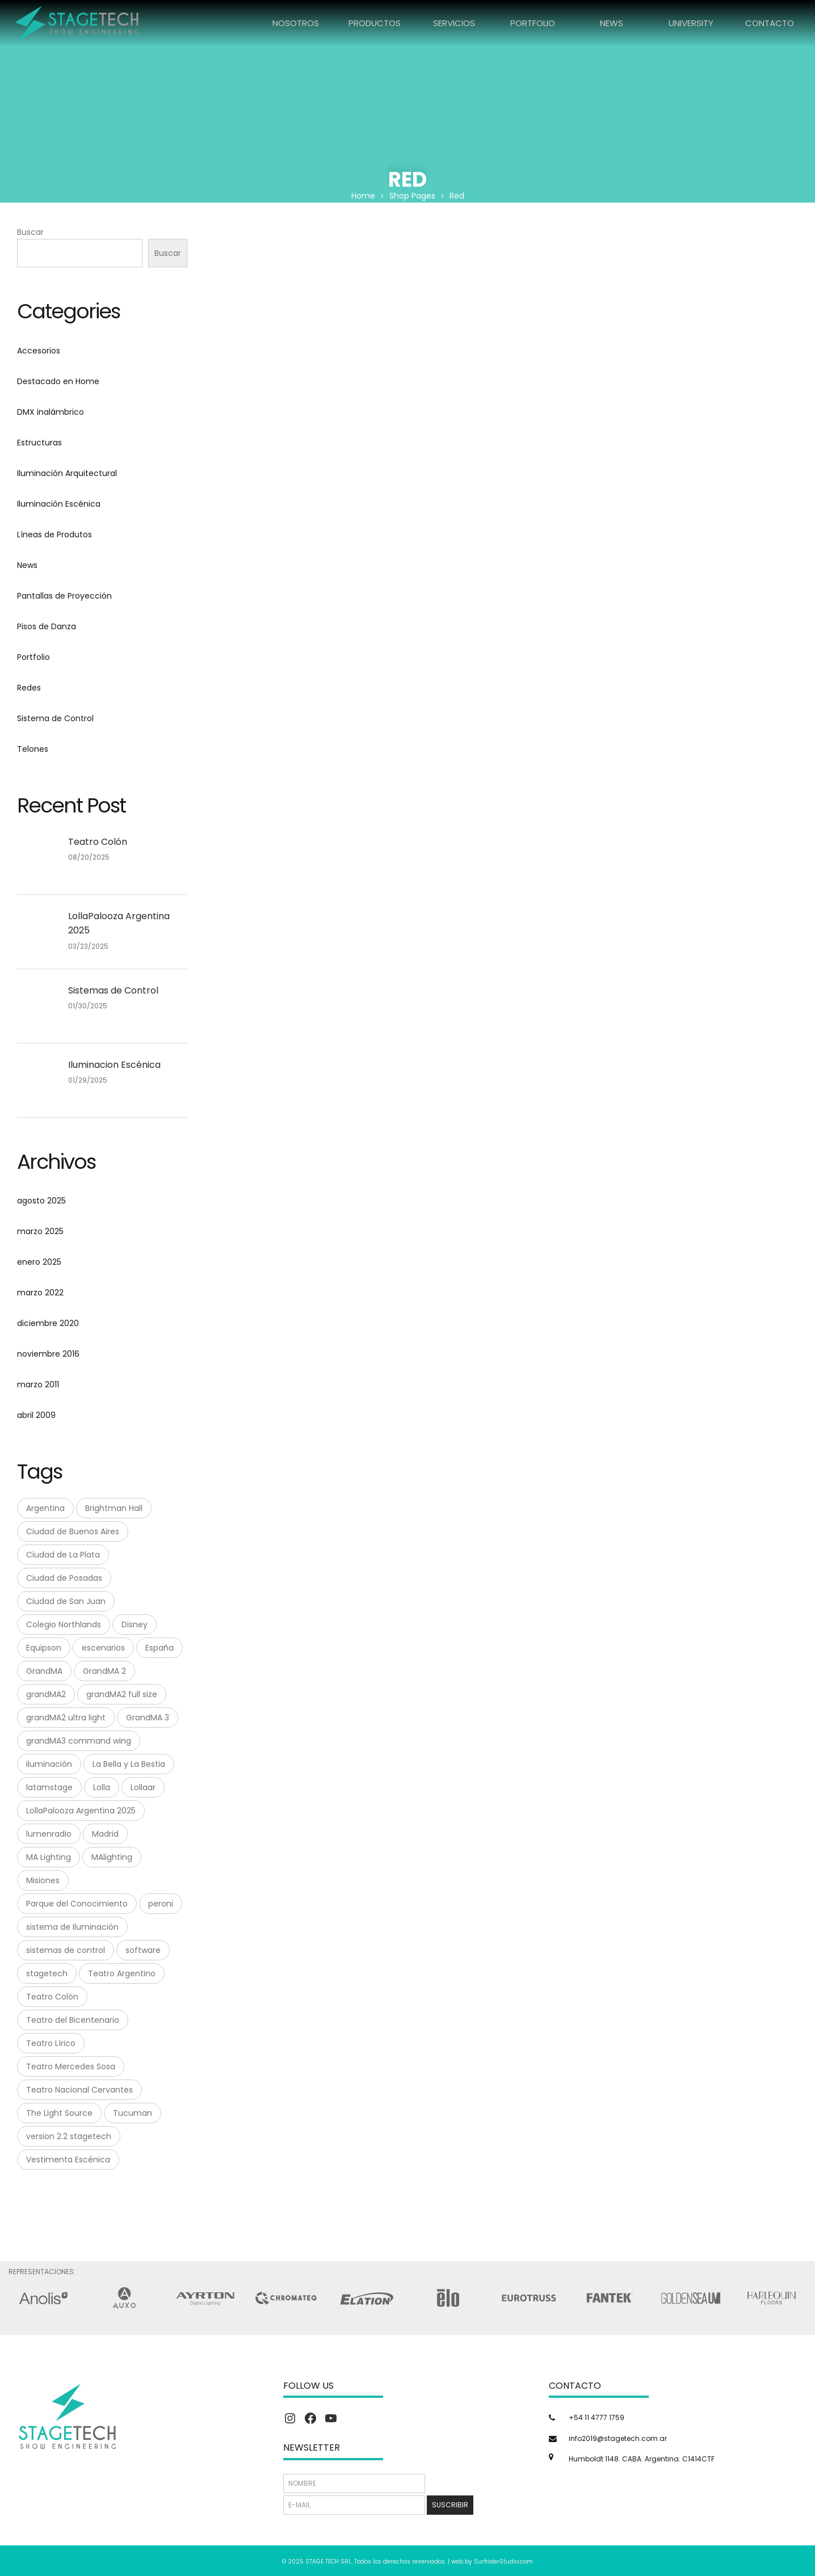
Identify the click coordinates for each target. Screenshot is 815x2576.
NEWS (611, 23)
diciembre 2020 (48, 1323)
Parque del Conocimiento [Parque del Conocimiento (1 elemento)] (77, 1903)
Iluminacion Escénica (114, 1064)
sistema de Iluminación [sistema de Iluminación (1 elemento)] (72, 1927)
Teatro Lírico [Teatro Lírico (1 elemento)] (50, 2043)
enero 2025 (39, 1262)
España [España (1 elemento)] (159, 1647)
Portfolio (33, 657)
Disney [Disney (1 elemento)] (134, 1624)
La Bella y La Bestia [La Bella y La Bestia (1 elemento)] (129, 1764)
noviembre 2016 (48, 1353)
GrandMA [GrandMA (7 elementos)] (44, 1671)
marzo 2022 (40, 1292)
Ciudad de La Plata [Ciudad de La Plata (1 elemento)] (63, 1554)
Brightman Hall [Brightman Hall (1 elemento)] (113, 1508)
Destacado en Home (58, 381)
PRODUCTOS (374, 23)
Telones (32, 749)
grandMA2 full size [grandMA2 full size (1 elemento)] (121, 1694)
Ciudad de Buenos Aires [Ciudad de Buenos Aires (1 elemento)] (72, 1531)
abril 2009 (36, 1415)
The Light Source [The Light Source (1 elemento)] (59, 2113)
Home (363, 195)
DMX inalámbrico (50, 412)
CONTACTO (769, 23)
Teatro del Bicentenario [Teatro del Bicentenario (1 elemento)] (72, 2020)
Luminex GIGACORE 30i (272, 503)
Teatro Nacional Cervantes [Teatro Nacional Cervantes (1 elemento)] (79, 2089)
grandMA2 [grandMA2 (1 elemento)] (46, 1694)
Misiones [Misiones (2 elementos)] (43, 1880)
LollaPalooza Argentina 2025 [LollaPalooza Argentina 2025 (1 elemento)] (81, 1810)
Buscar (30, 232)
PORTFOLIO (532, 23)
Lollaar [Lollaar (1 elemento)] (143, 1787)
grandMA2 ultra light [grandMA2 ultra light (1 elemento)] (66, 1717)
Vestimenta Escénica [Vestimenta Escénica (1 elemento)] (68, 2159)
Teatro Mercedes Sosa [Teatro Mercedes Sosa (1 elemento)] (70, 2066)
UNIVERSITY (691, 23)
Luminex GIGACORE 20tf (730, 362)
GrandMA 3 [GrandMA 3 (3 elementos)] (147, 1717)
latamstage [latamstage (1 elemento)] (49, 1787)
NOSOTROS (295, 23)
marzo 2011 (38, 1384)
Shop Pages (412, 195)
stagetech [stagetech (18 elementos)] (47, 1973)
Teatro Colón (97, 841)
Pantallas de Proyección (64, 595)
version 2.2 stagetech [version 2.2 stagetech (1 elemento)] (68, 2136)
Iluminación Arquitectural (67, 473)
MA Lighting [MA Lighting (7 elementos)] (48, 1857)
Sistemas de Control (113, 990)
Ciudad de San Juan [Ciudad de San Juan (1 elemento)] (66, 1601)
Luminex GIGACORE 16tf (577, 362)
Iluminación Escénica (58, 504)
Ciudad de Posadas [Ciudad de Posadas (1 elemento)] (64, 1578)
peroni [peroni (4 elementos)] (160, 1903)
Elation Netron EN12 (272, 362)
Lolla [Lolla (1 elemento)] (101, 1787)
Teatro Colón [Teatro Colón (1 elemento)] (52, 1996)
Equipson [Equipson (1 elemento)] (43, 1647)
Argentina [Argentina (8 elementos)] (45, 1508)
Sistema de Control (55, 718)
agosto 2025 (41, 1200)
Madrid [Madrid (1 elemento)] (105, 1834)
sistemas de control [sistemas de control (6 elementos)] (65, 1950)
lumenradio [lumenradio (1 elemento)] (49, 1834)
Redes (29, 687)
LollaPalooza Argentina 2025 (119, 923)
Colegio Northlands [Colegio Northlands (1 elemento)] (63, 1624)
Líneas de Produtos (54, 534)
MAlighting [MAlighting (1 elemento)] (111, 1857)
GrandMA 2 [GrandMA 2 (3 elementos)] (104, 1671)
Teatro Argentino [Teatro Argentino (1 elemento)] (122, 1973)
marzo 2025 (40, 1231)
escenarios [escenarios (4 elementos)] (103, 1647)
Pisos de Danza (46, 626)
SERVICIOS (454, 23)
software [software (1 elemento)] (143, 1950)
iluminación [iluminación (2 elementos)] (49, 1764)
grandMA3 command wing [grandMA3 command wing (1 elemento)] (78, 1740)
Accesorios (38, 350)
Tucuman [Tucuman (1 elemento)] (132, 2113)
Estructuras (39, 442)
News (27, 565)
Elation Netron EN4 (424, 362)
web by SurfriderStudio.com (492, 2561)
